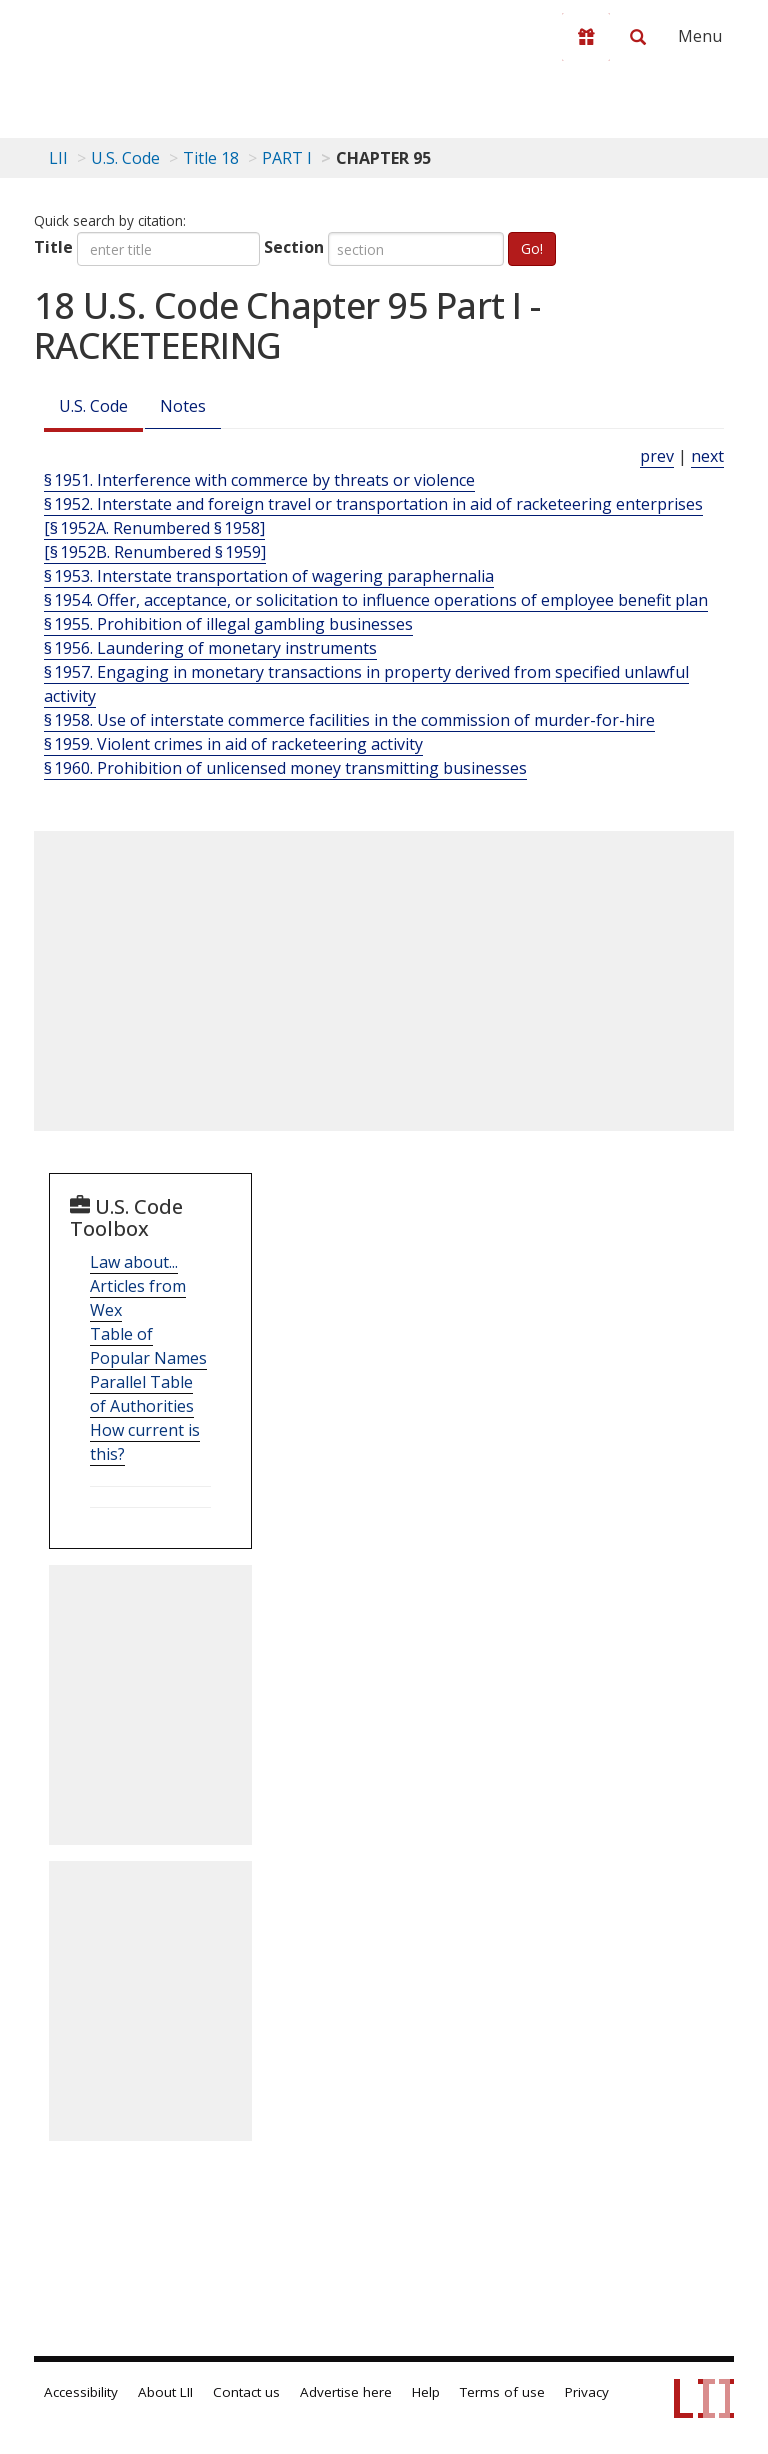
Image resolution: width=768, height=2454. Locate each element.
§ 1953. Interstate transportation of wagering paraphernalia (269, 576)
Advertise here (346, 2392)
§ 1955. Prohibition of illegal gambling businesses (228, 624)
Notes (183, 406)
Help (426, 2392)
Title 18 (211, 158)
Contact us (246, 2392)
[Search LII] (638, 37)
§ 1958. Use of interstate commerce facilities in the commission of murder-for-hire (349, 720)
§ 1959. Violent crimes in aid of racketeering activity (233, 744)
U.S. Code (93, 406)
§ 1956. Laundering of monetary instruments (210, 648)
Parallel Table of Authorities (142, 1394)
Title (53, 247)
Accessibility (81, 2392)
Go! (532, 248)
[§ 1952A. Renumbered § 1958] (154, 528)
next (707, 456)
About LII (165, 2392)
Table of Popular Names (148, 1346)
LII (58, 158)
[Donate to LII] (586, 37)
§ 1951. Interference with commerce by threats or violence (259, 480)
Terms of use (502, 2392)
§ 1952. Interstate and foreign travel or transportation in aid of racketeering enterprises (373, 504)
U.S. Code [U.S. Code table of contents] (125, 158)
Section (294, 247)
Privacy (587, 2392)
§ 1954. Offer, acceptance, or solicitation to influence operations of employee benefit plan (376, 600)
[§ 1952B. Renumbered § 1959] (155, 552)
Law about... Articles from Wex (138, 1286)
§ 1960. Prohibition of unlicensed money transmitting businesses (285, 768)
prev (657, 456)
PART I (287, 158)
